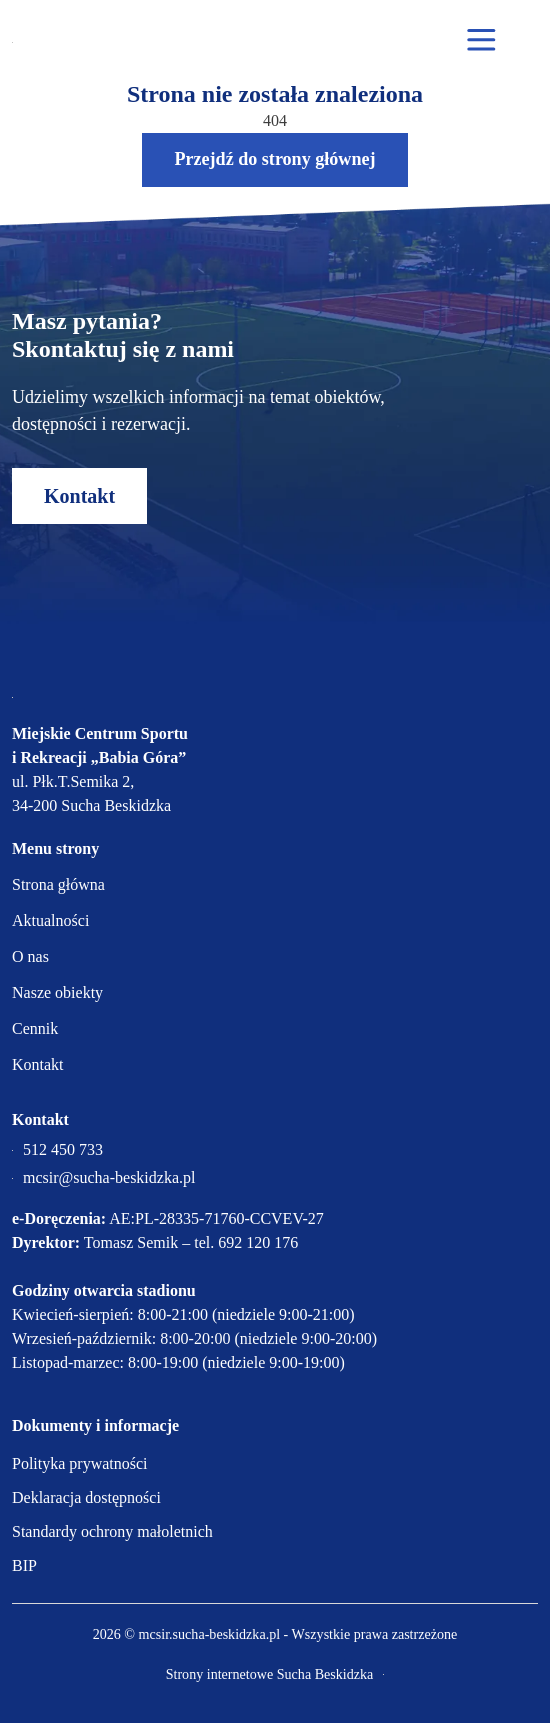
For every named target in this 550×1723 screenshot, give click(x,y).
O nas (30, 956)
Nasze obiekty (57, 992)
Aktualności (50, 920)
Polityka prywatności (80, 1463)
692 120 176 (258, 1242)
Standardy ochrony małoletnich (112, 1531)
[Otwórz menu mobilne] (481, 41)
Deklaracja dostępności (86, 1497)
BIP (24, 1565)
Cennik (35, 1028)
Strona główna (58, 884)
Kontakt (79, 496)
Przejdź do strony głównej (274, 159)
